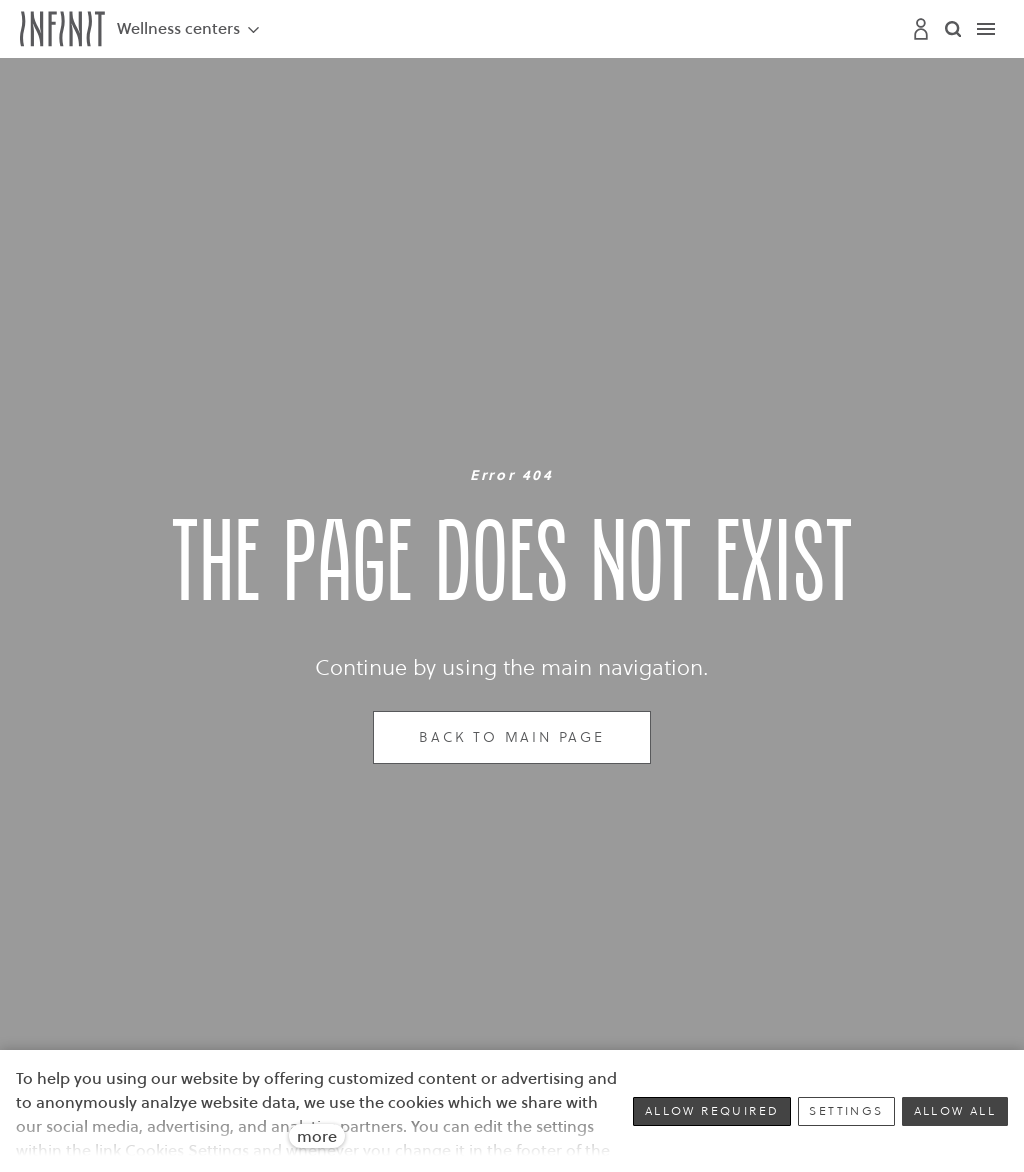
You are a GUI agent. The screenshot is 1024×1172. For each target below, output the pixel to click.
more (317, 1136)
